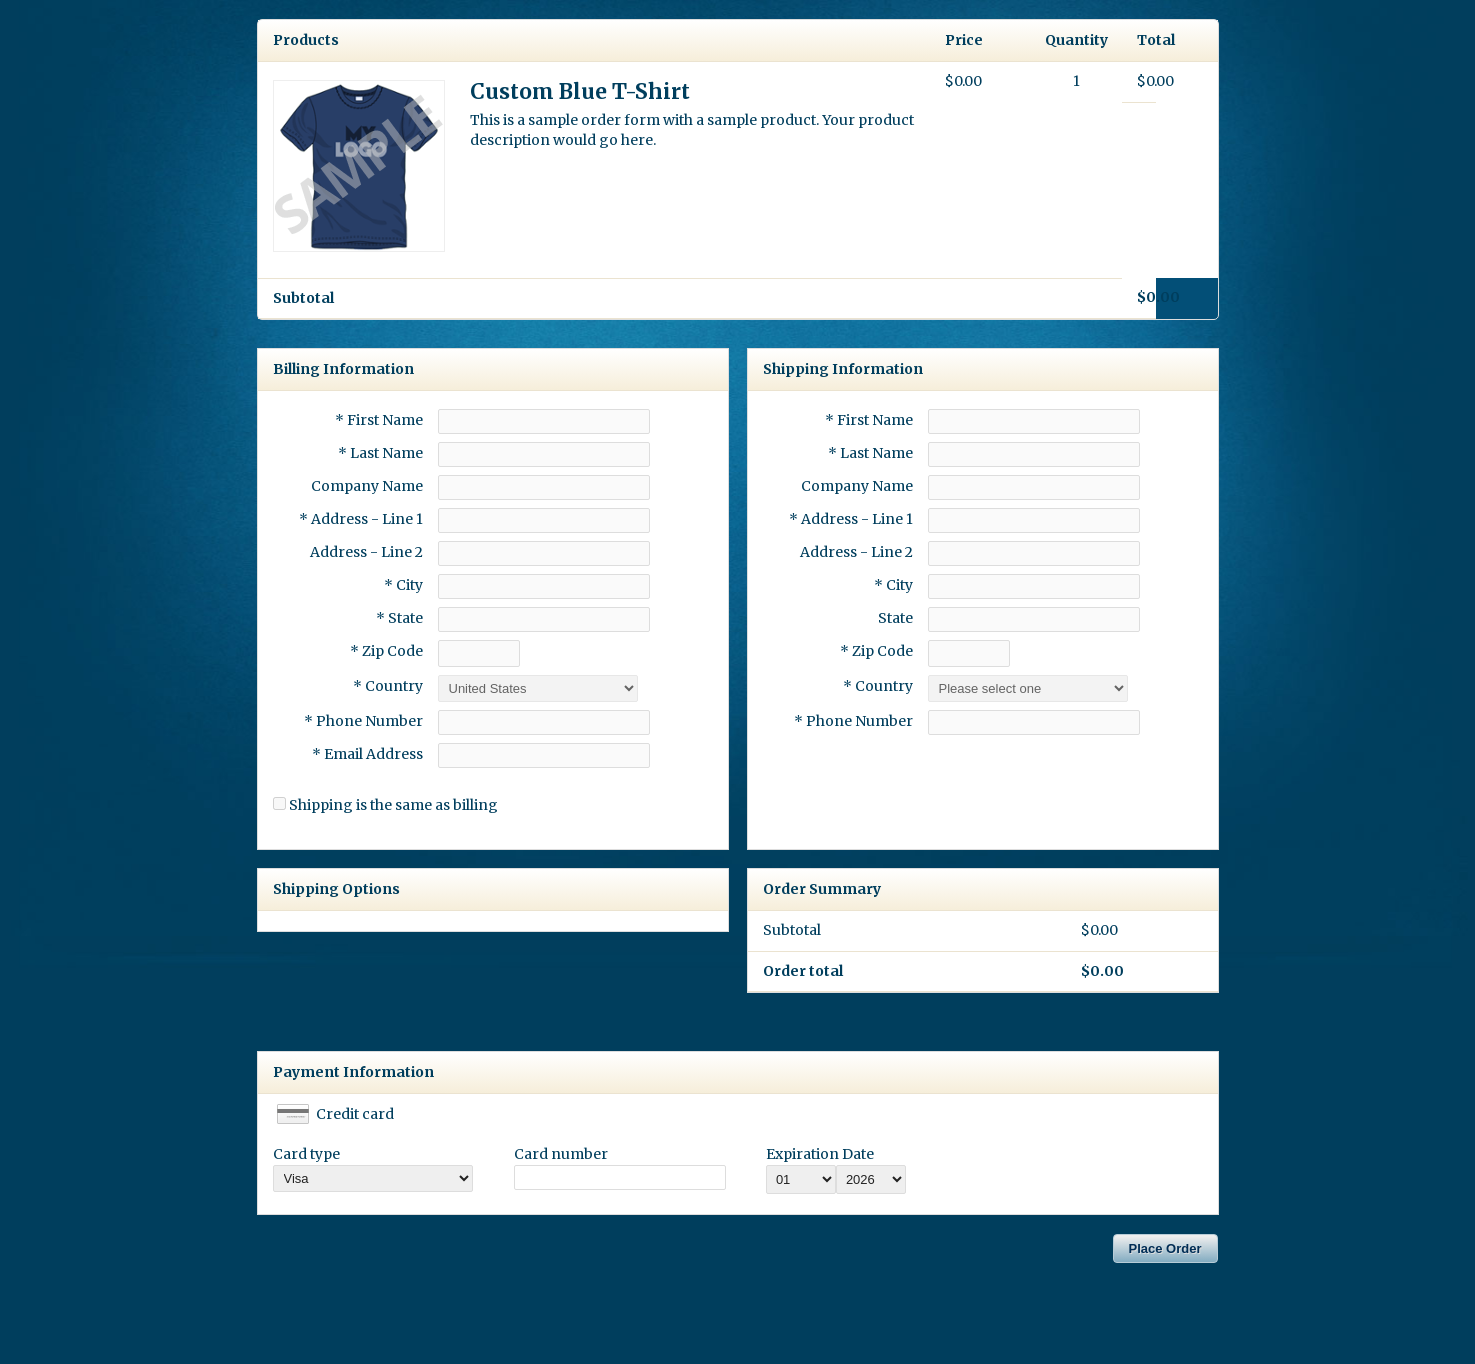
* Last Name (380, 453)
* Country (388, 686)
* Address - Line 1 (361, 519)
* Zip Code (386, 651)
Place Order (1165, 1248)
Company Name (367, 486)
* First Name (379, 420)
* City (403, 585)
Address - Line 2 (366, 552)
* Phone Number (853, 721)
